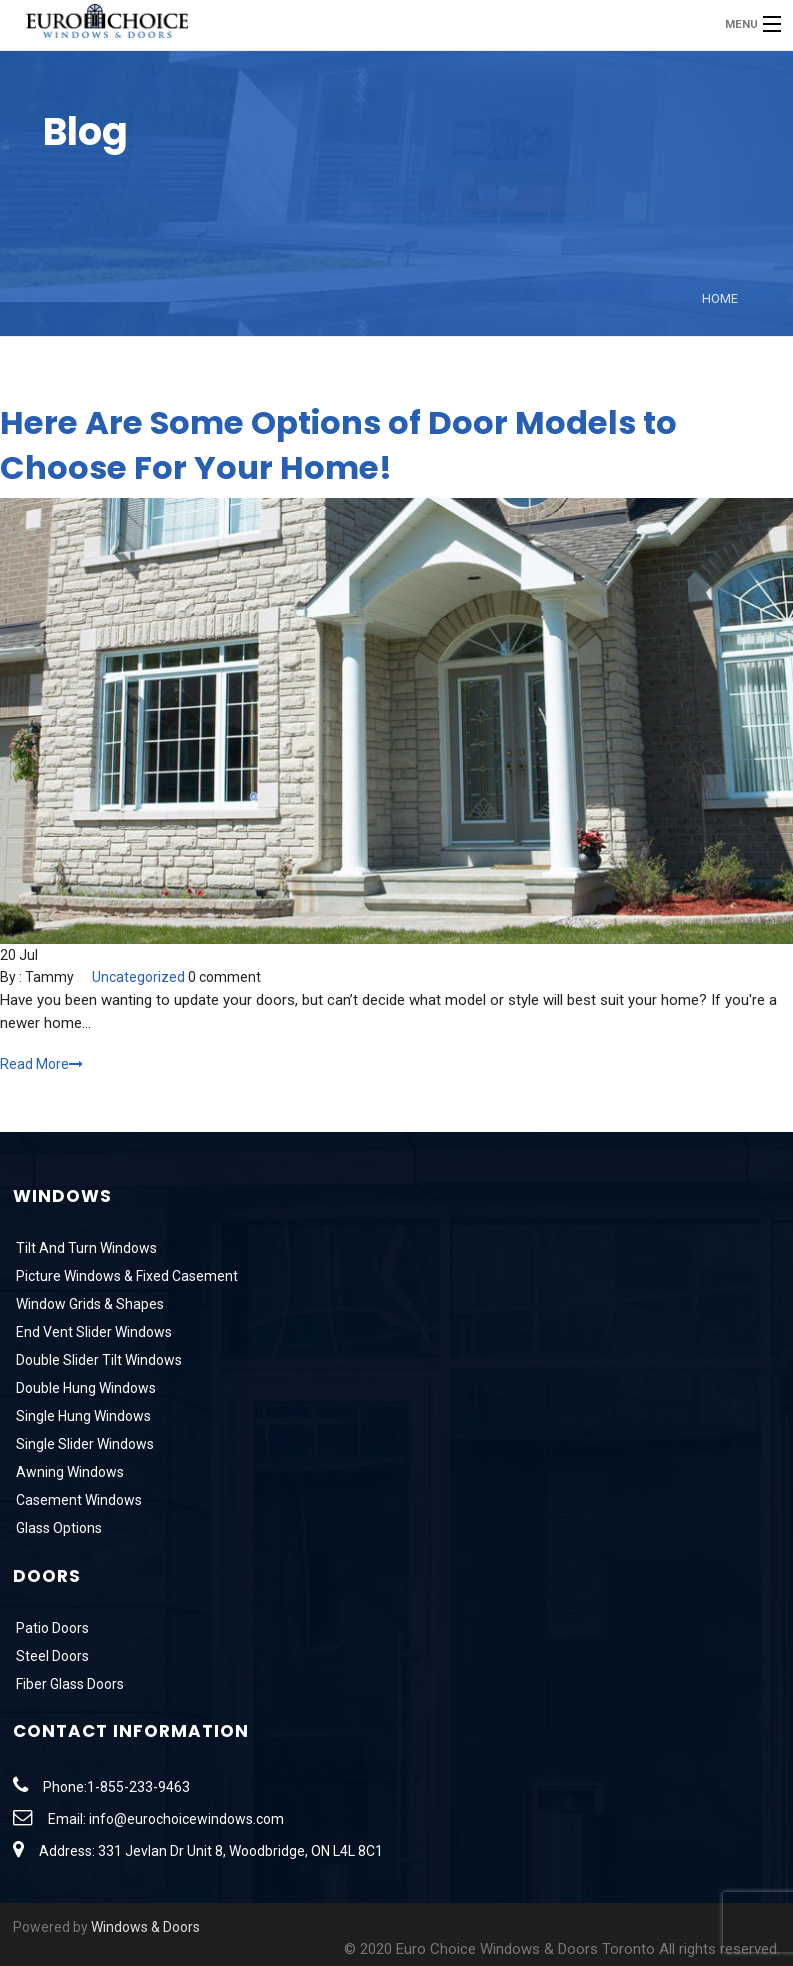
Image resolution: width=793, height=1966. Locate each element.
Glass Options (57, 1528)
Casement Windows (77, 1500)
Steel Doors (51, 1656)
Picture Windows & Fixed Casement (125, 1276)
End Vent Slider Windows (92, 1332)
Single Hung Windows (82, 1416)
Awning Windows (68, 1472)
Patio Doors (51, 1628)
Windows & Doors (145, 1927)
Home (720, 298)
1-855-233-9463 (138, 1787)
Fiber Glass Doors (68, 1684)
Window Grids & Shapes (88, 1304)
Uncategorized (138, 977)
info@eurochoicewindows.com (186, 1819)
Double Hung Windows (84, 1388)
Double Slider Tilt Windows (97, 1360)
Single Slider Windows (83, 1444)
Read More (41, 1064)
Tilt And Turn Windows (85, 1248)
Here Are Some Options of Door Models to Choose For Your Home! (338, 445)
